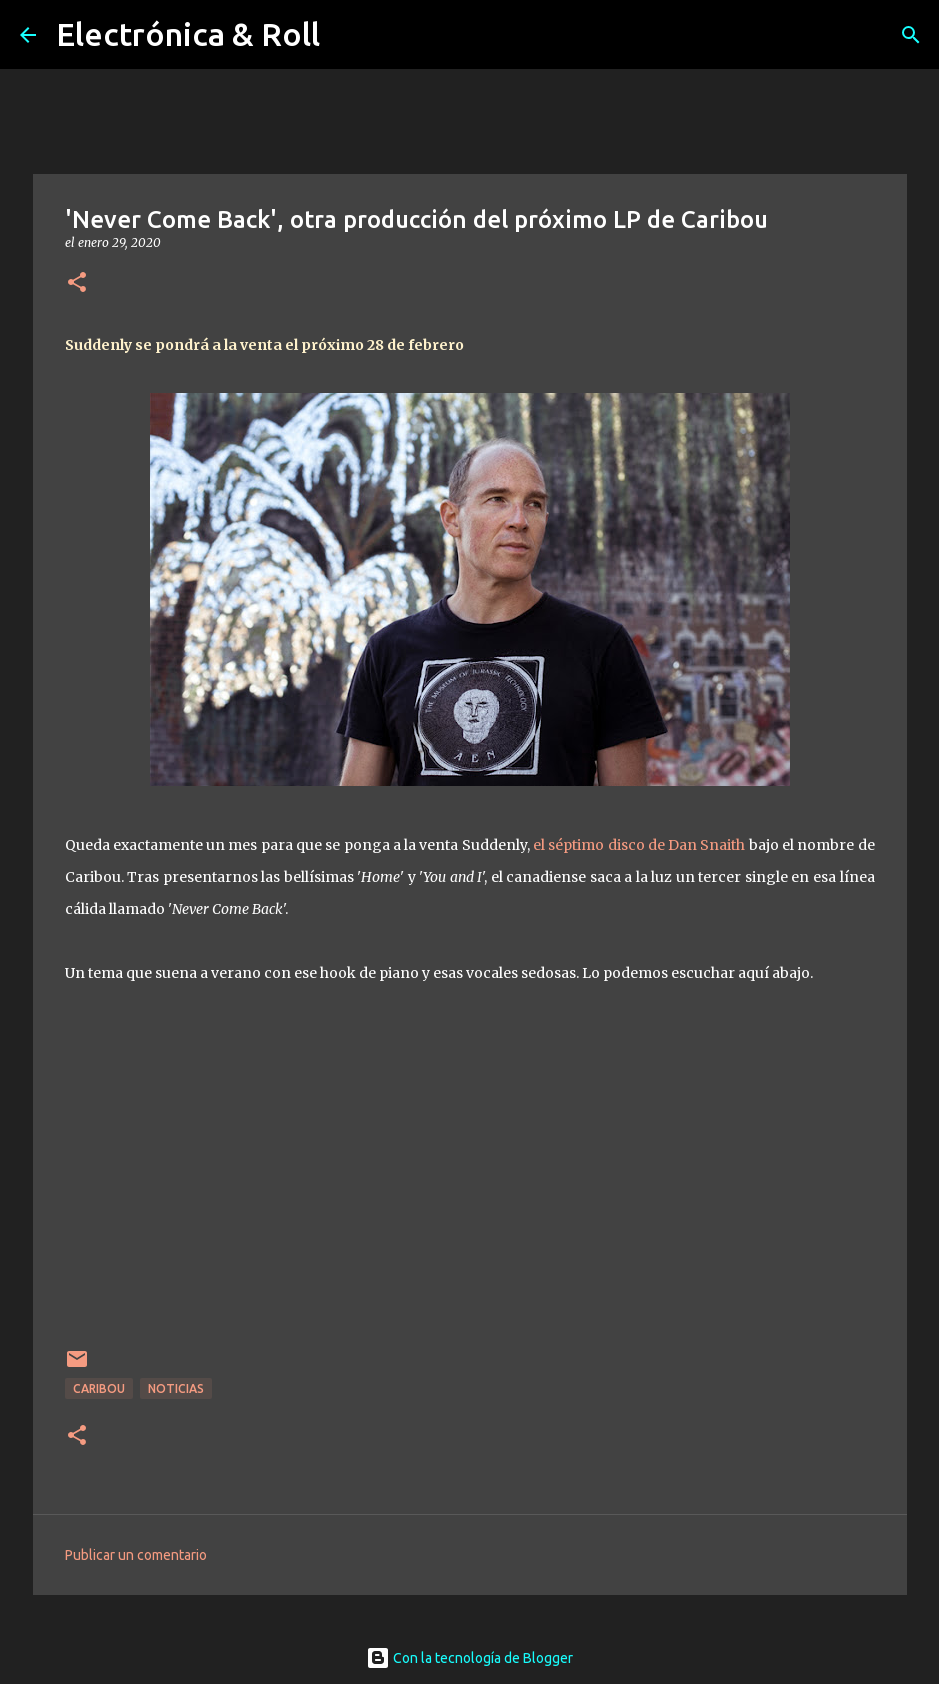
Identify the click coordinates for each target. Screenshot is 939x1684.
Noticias (176, 1388)
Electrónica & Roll (188, 34)
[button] (77, 283)
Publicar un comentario (136, 1555)
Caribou (99, 1388)
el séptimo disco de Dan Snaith (638, 845)
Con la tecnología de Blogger (469, 1658)
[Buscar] (911, 35)
